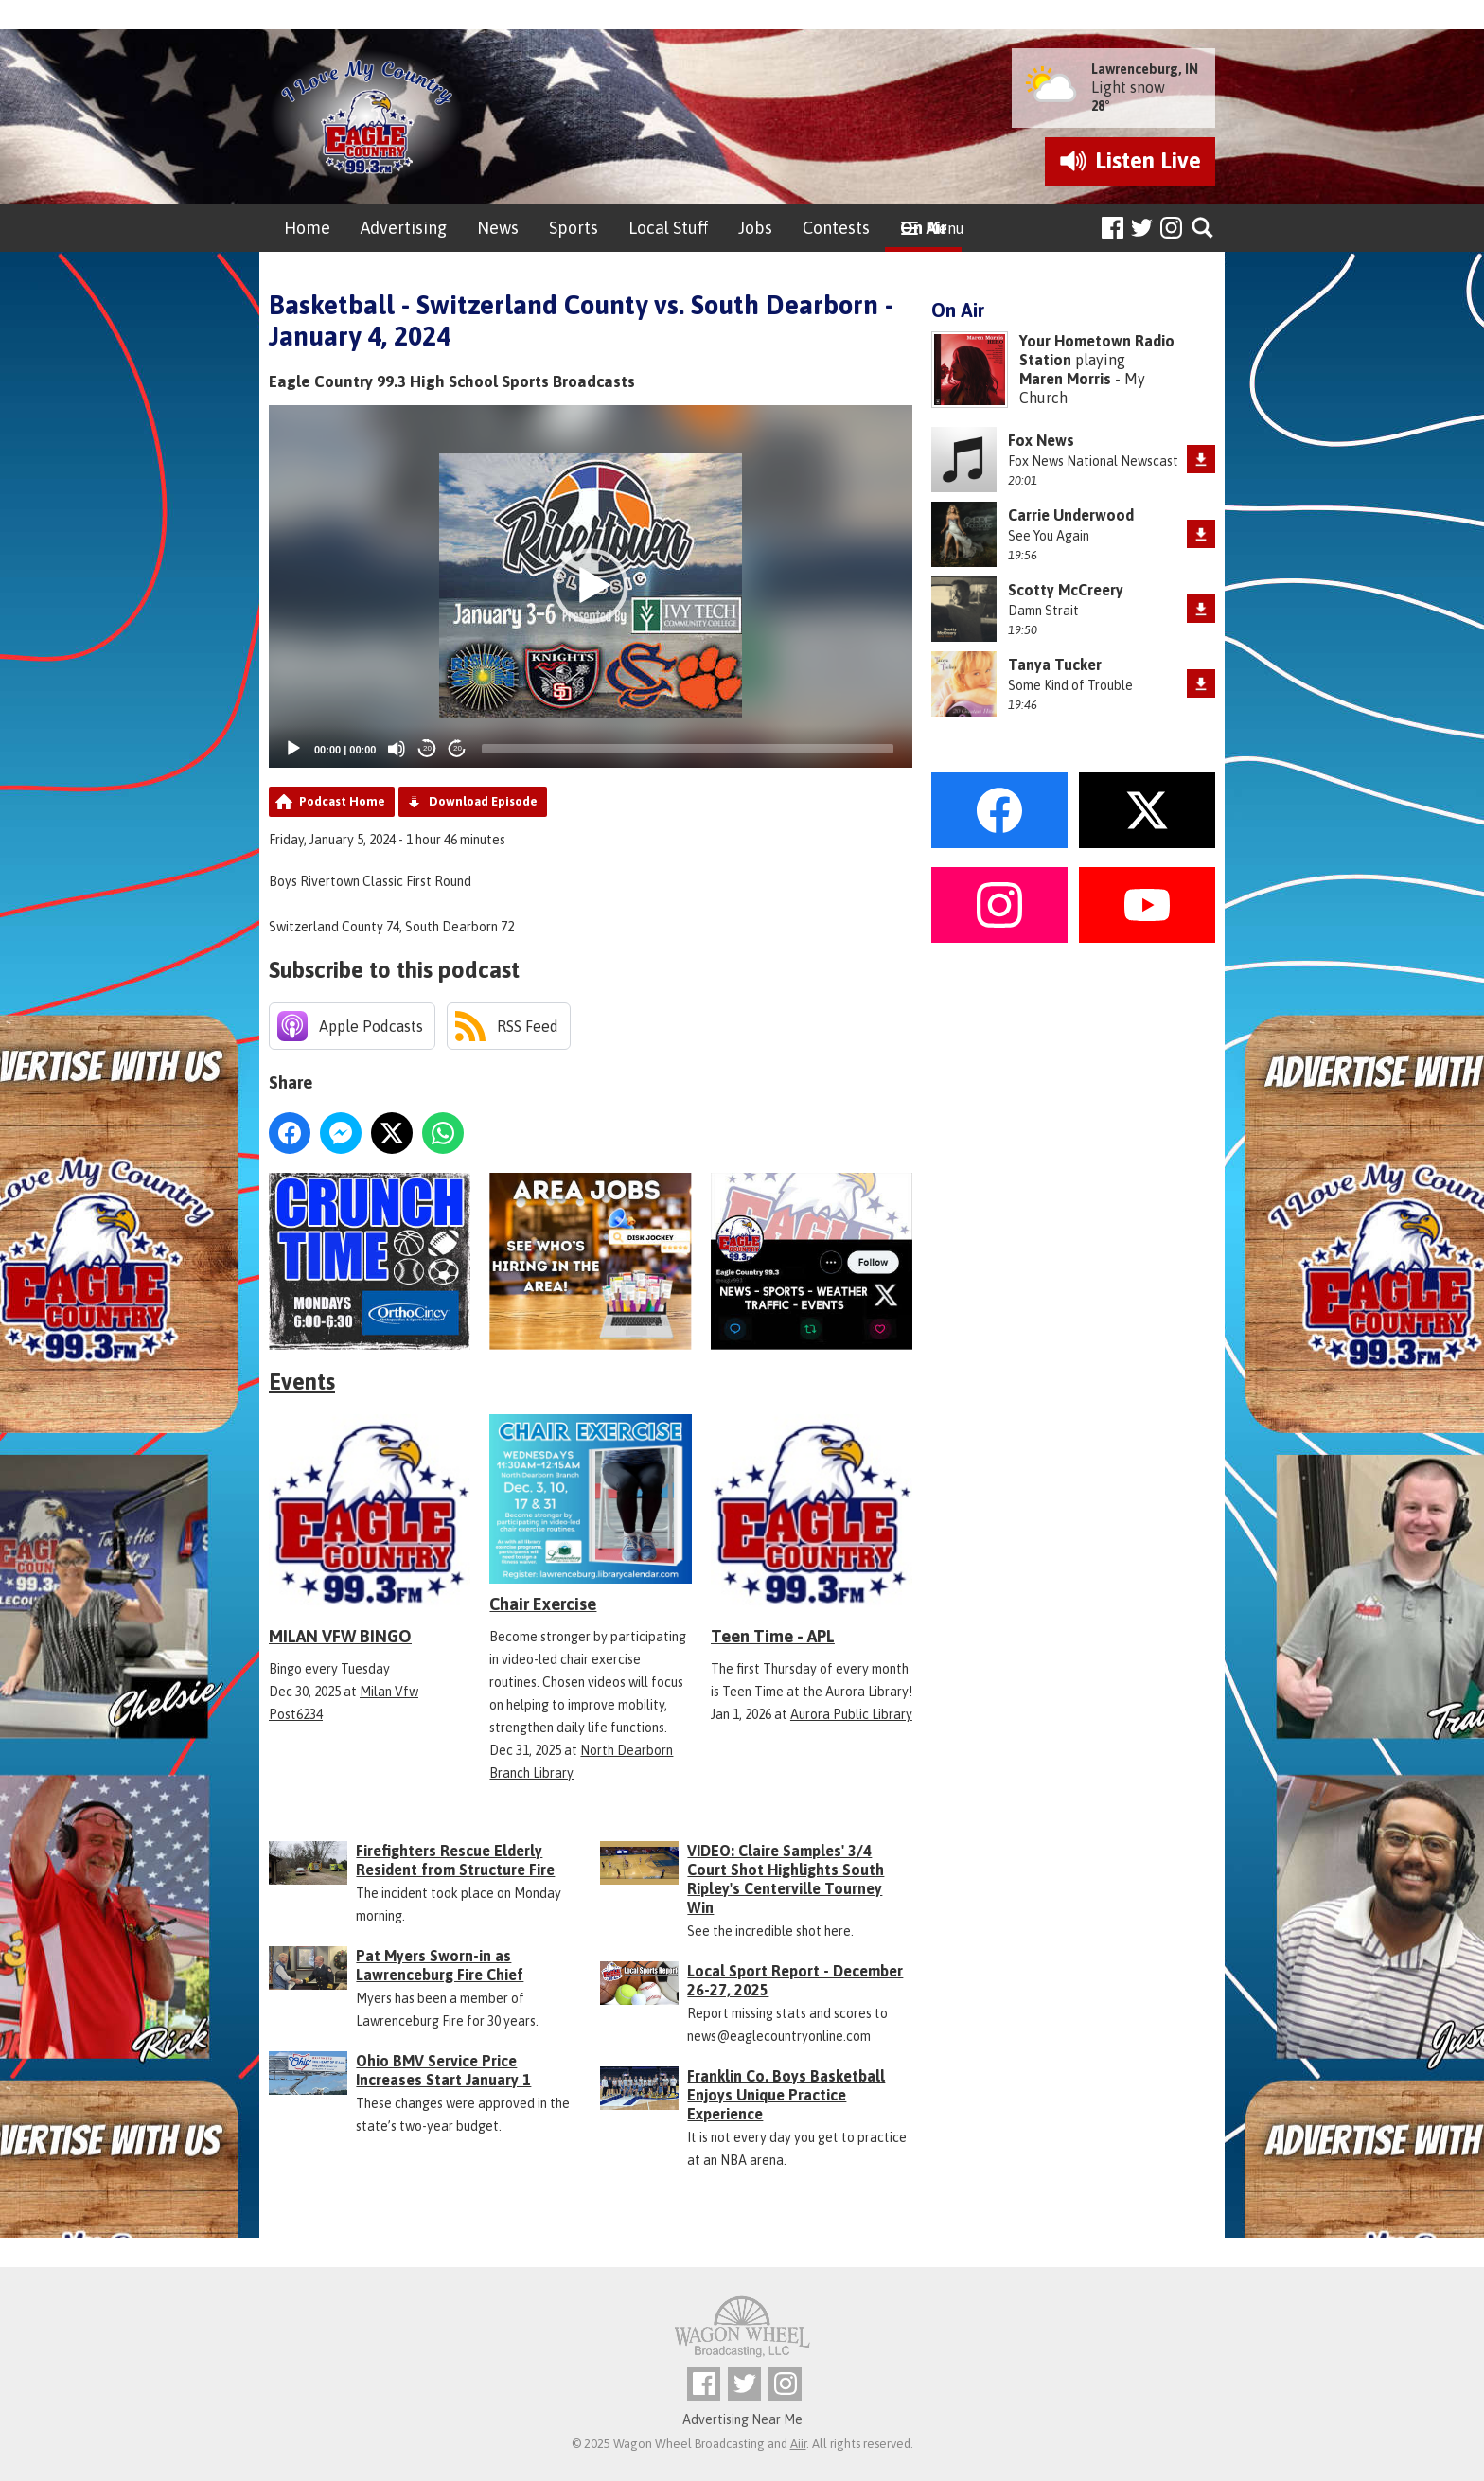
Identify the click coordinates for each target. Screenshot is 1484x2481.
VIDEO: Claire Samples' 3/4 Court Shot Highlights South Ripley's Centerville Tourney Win (785, 1879)
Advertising (404, 228)
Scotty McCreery (1065, 589)
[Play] (293, 748)
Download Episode (483, 801)
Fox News (1041, 440)
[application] (590, 586)
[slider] (687, 748)
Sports (573, 228)
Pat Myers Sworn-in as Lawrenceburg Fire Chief (439, 1965)
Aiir (798, 2444)
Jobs (755, 228)
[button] (590, 586)
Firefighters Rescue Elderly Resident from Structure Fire (455, 1860)
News (498, 228)
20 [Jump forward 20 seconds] (457, 748)
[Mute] (396, 748)
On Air (923, 228)
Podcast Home (342, 801)
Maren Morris (1065, 378)
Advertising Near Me (742, 2419)
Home (307, 228)
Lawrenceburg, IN (1144, 69)
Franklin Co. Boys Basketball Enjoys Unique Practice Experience (786, 2094)
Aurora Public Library (851, 1714)
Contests (836, 228)
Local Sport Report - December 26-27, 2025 (795, 1980)
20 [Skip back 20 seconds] (427, 748)
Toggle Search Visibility (1203, 228)
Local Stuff (668, 228)
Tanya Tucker (1055, 664)
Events (302, 1381)
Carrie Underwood (1071, 514)
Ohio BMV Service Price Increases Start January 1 (443, 2070)
